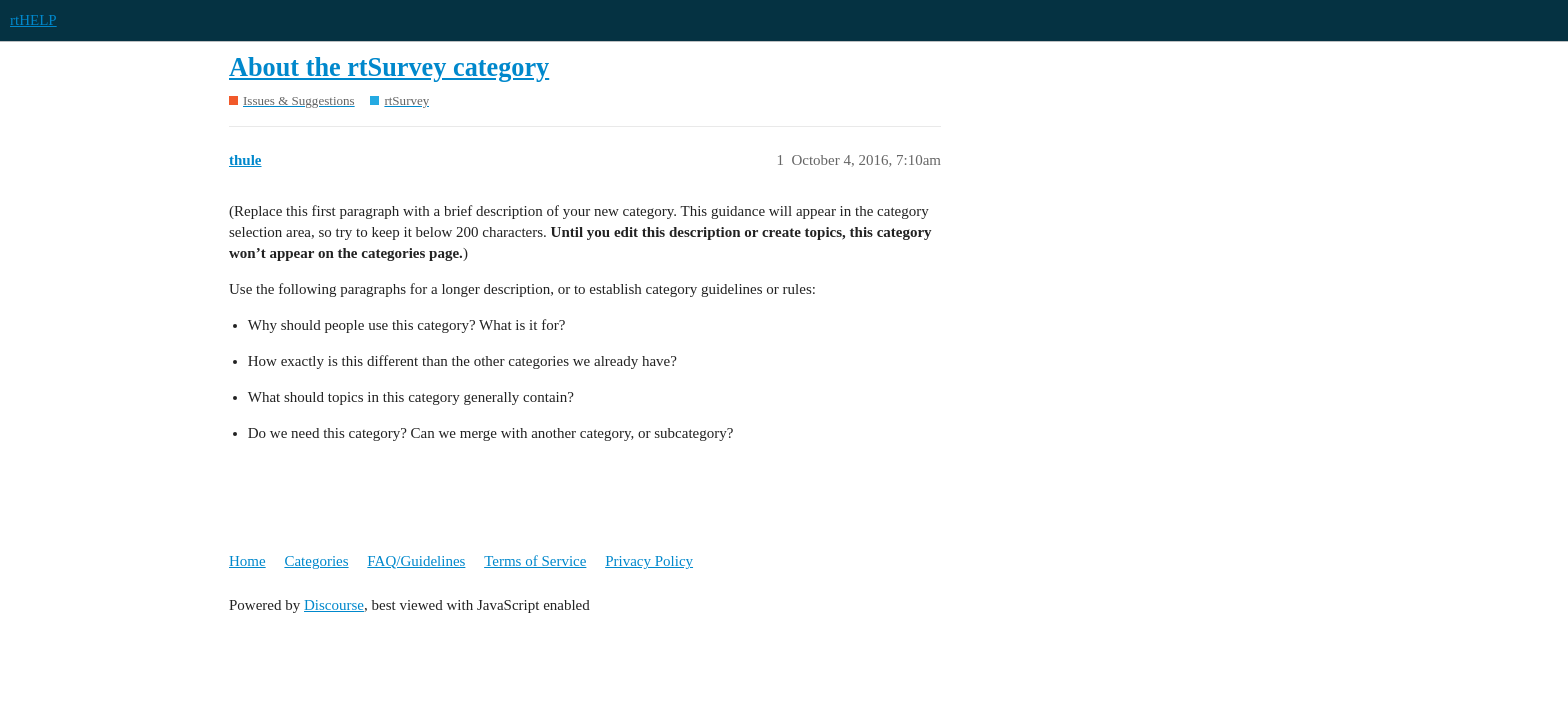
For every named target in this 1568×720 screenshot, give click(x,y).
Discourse (334, 605)
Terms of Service (535, 561)
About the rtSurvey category (389, 67)
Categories (316, 561)
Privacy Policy (649, 561)
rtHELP (33, 20)
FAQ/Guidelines (416, 561)
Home (247, 561)
